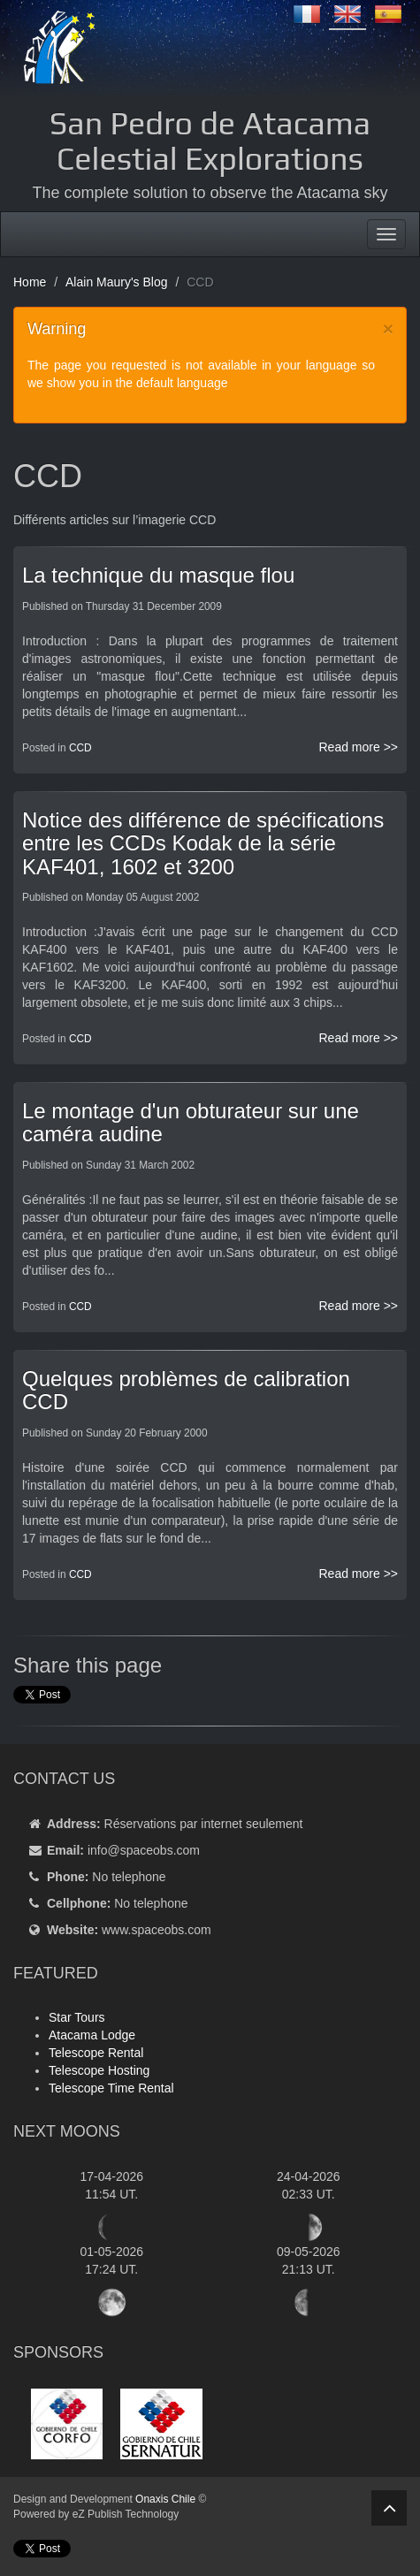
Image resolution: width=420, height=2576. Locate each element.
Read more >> (359, 747)
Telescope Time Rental (111, 2088)
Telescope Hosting (99, 2070)
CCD (80, 748)
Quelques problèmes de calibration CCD (186, 1390)
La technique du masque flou (158, 575)
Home (29, 282)
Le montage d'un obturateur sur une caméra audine (190, 1122)
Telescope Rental (96, 2053)
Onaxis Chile (165, 2499)
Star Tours (77, 2017)
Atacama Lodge (92, 2035)
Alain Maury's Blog (116, 282)
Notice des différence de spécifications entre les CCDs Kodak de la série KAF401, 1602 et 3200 (203, 843)
